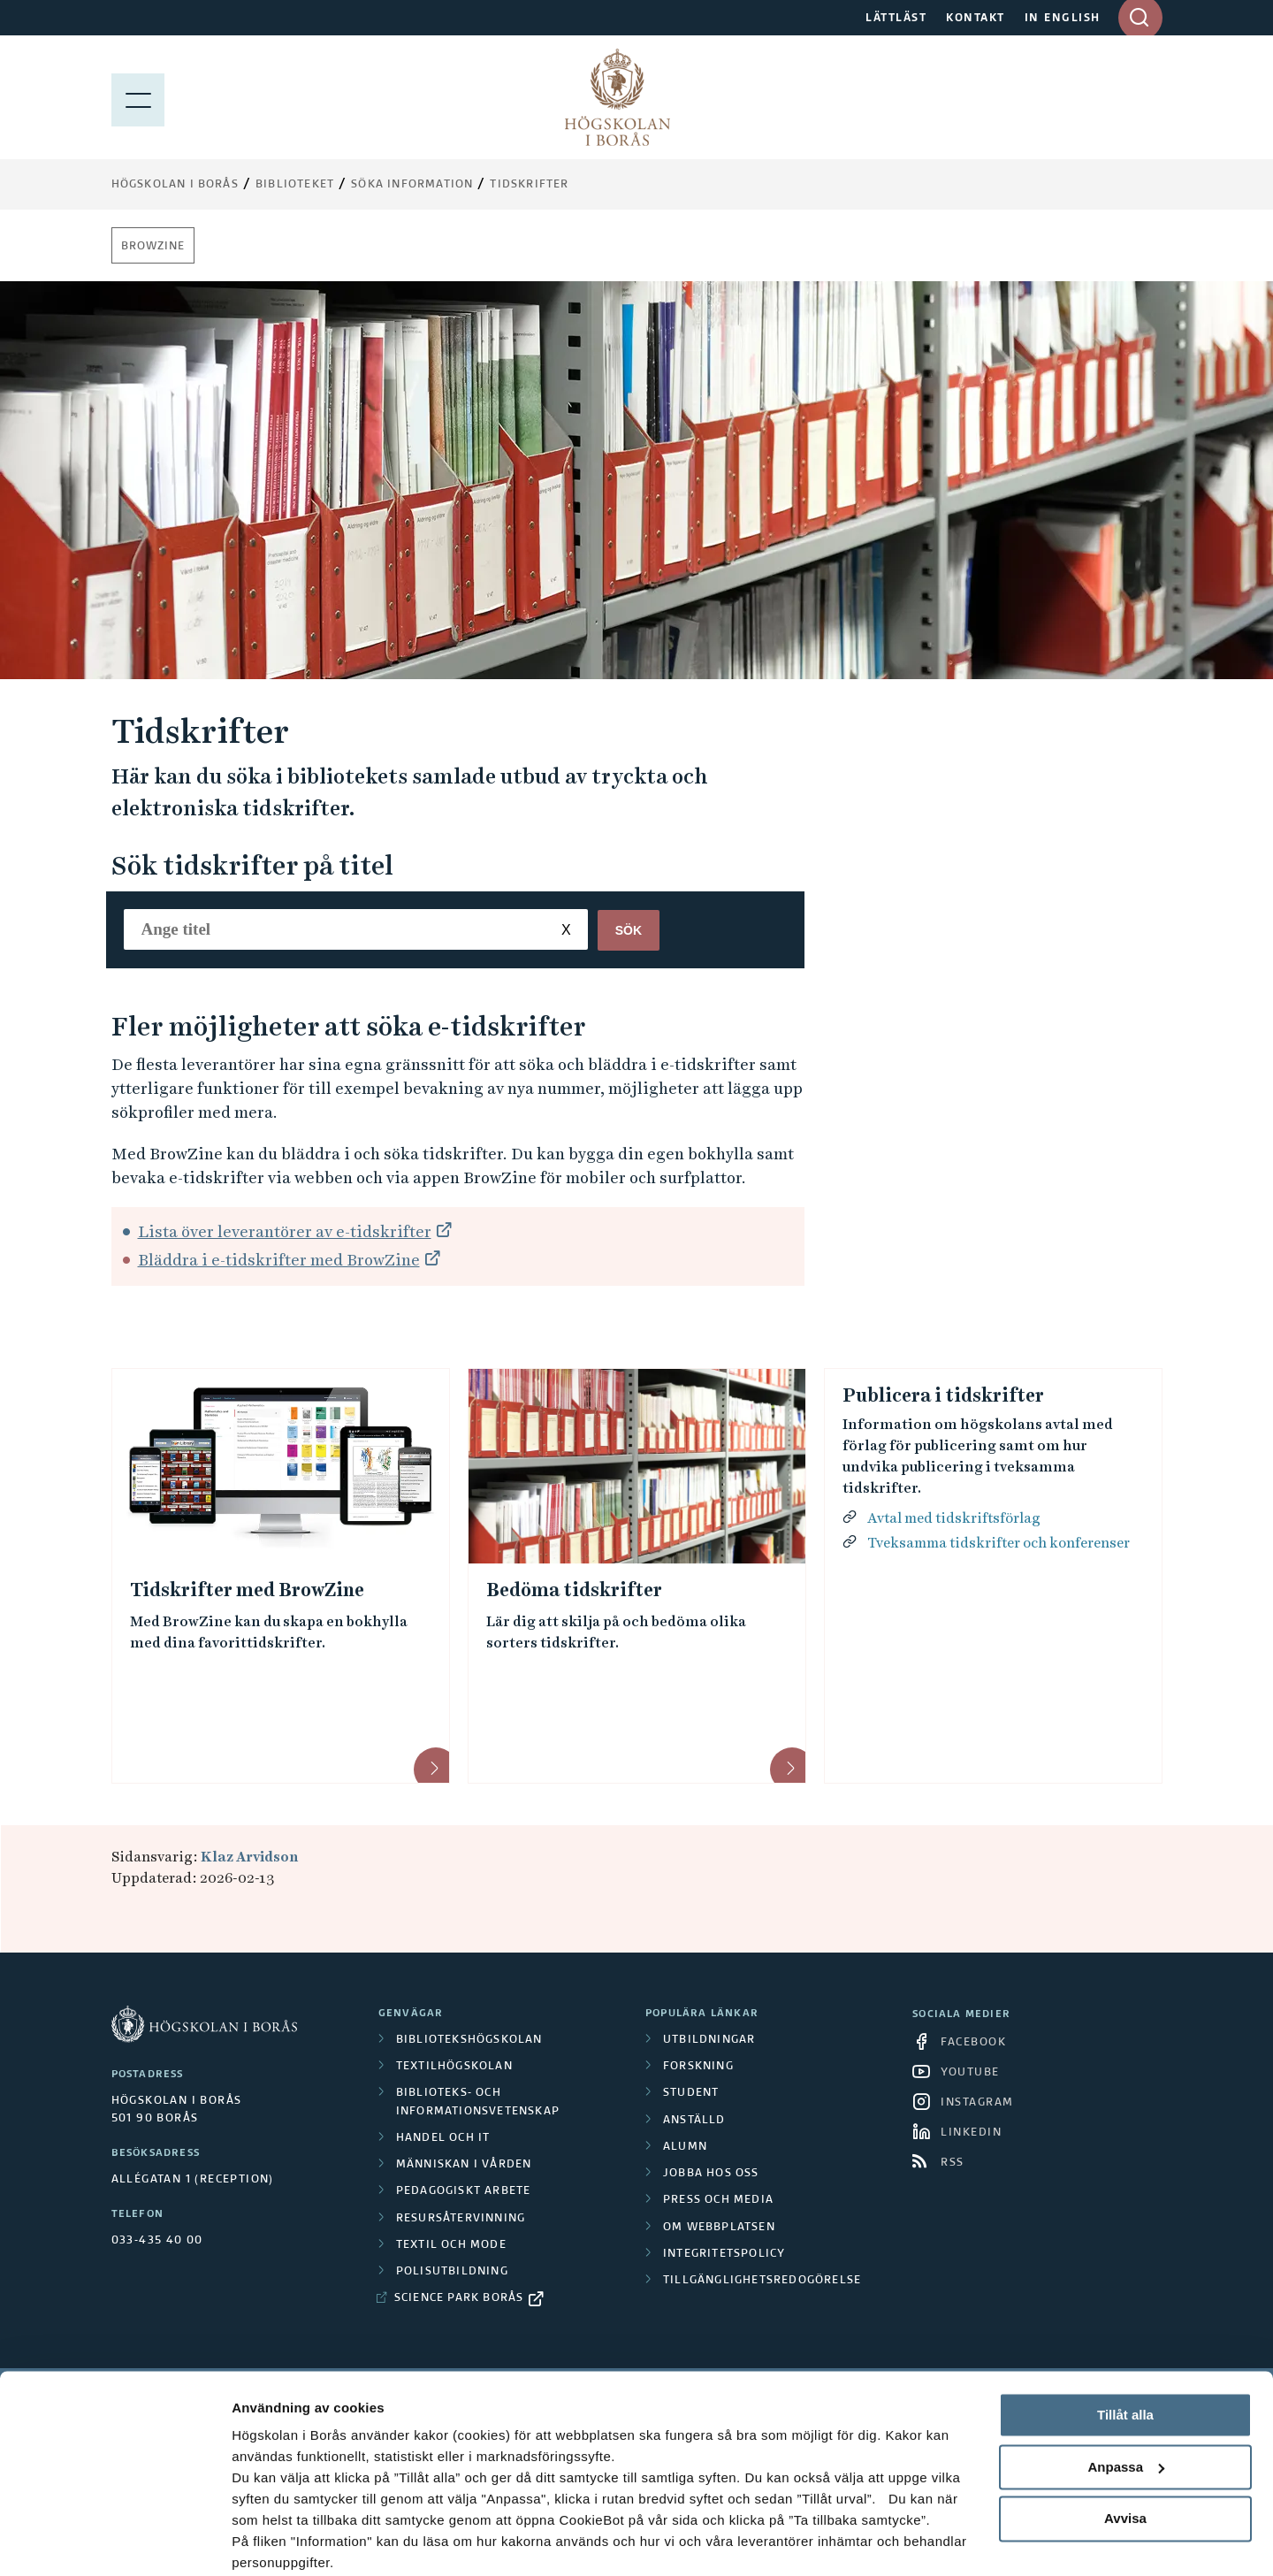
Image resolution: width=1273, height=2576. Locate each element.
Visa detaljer (271, 2541)
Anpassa (1125, 2396)
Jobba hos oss (711, 2173)
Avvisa (1125, 2448)
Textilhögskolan (454, 2066)
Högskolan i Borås (175, 185)
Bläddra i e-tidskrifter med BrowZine (279, 1259)
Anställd (694, 2120)
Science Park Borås (459, 2298)
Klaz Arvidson (249, 1856)
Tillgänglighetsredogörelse (762, 2280)
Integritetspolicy (724, 2254)
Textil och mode (451, 2245)
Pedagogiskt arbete (463, 2191)
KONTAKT (975, 18)
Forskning (698, 2066)
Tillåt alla (1125, 2344)
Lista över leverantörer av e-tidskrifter (284, 1231)
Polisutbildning (452, 2272)
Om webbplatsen (719, 2227)
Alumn (685, 2147)
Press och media (718, 2200)
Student (691, 2093)
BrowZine (153, 247)
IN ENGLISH (1063, 18)
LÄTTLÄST (895, 18)
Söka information (412, 185)
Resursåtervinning (460, 2219)
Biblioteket (294, 185)
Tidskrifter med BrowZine (247, 1590)
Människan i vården (464, 2165)
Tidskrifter (529, 185)
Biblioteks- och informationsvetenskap (478, 2102)
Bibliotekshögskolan (469, 2040)
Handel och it (443, 2138)
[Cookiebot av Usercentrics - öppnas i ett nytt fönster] (114, 2541)
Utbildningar (709, 2040)
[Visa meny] (137, 97)
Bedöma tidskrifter (574, 1590)
